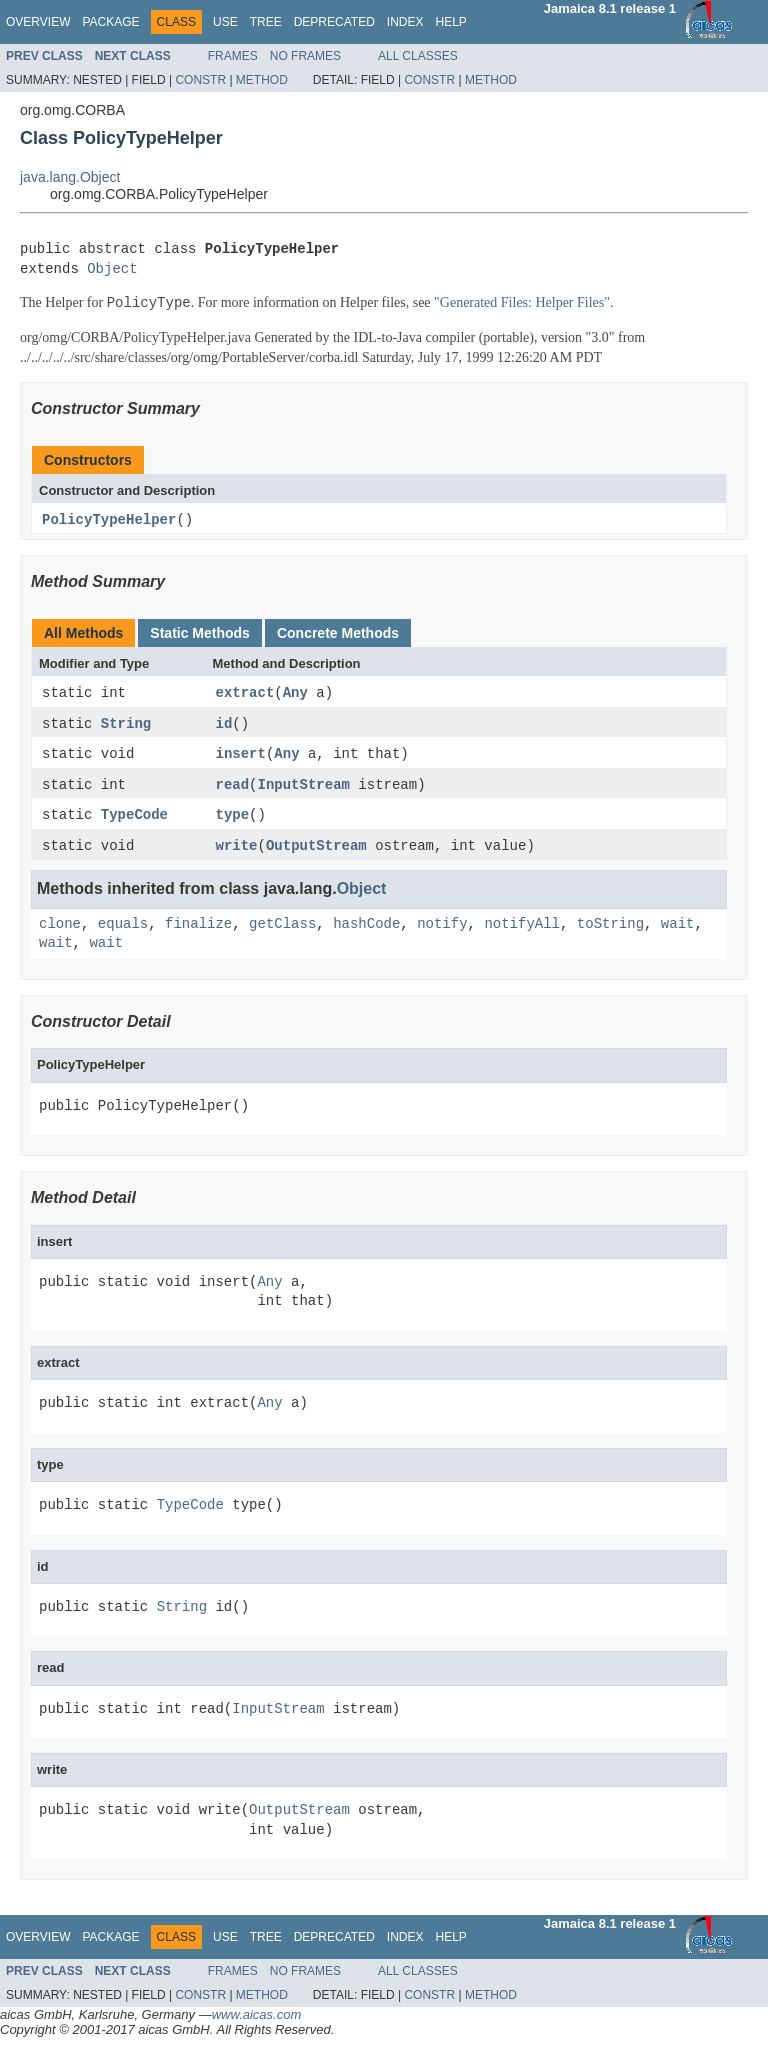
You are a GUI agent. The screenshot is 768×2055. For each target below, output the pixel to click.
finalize (198, 928)
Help (450, 22)
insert (241, 756)
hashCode (366, 928)
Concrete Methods (338, 633)
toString (610, 928)
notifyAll (522, 928)
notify (442, 928)
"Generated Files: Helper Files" (522, 303)
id (224, 725)
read (233, 787)
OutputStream (316, 849)
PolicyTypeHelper (109, 520)
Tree (266, 22)
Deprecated (334, 22)
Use (225, 22)
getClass (282, 928)
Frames (233, 56)
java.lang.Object (70, 177)
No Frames (305, 56)
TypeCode (134, 818)
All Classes (418, 56)
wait (678, 928)
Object (112, 269)
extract (245, 694)
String (126, 725)
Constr (200, 80)
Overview (38, 22)
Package (110, 22)
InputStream (304, 787)
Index (405, 22)
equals (123, 928)
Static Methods (200, 633)
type (233, 818)
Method (262, 80)
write (237, 849)
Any (295, 694)
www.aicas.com (257, 2018)
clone (60, 928)
